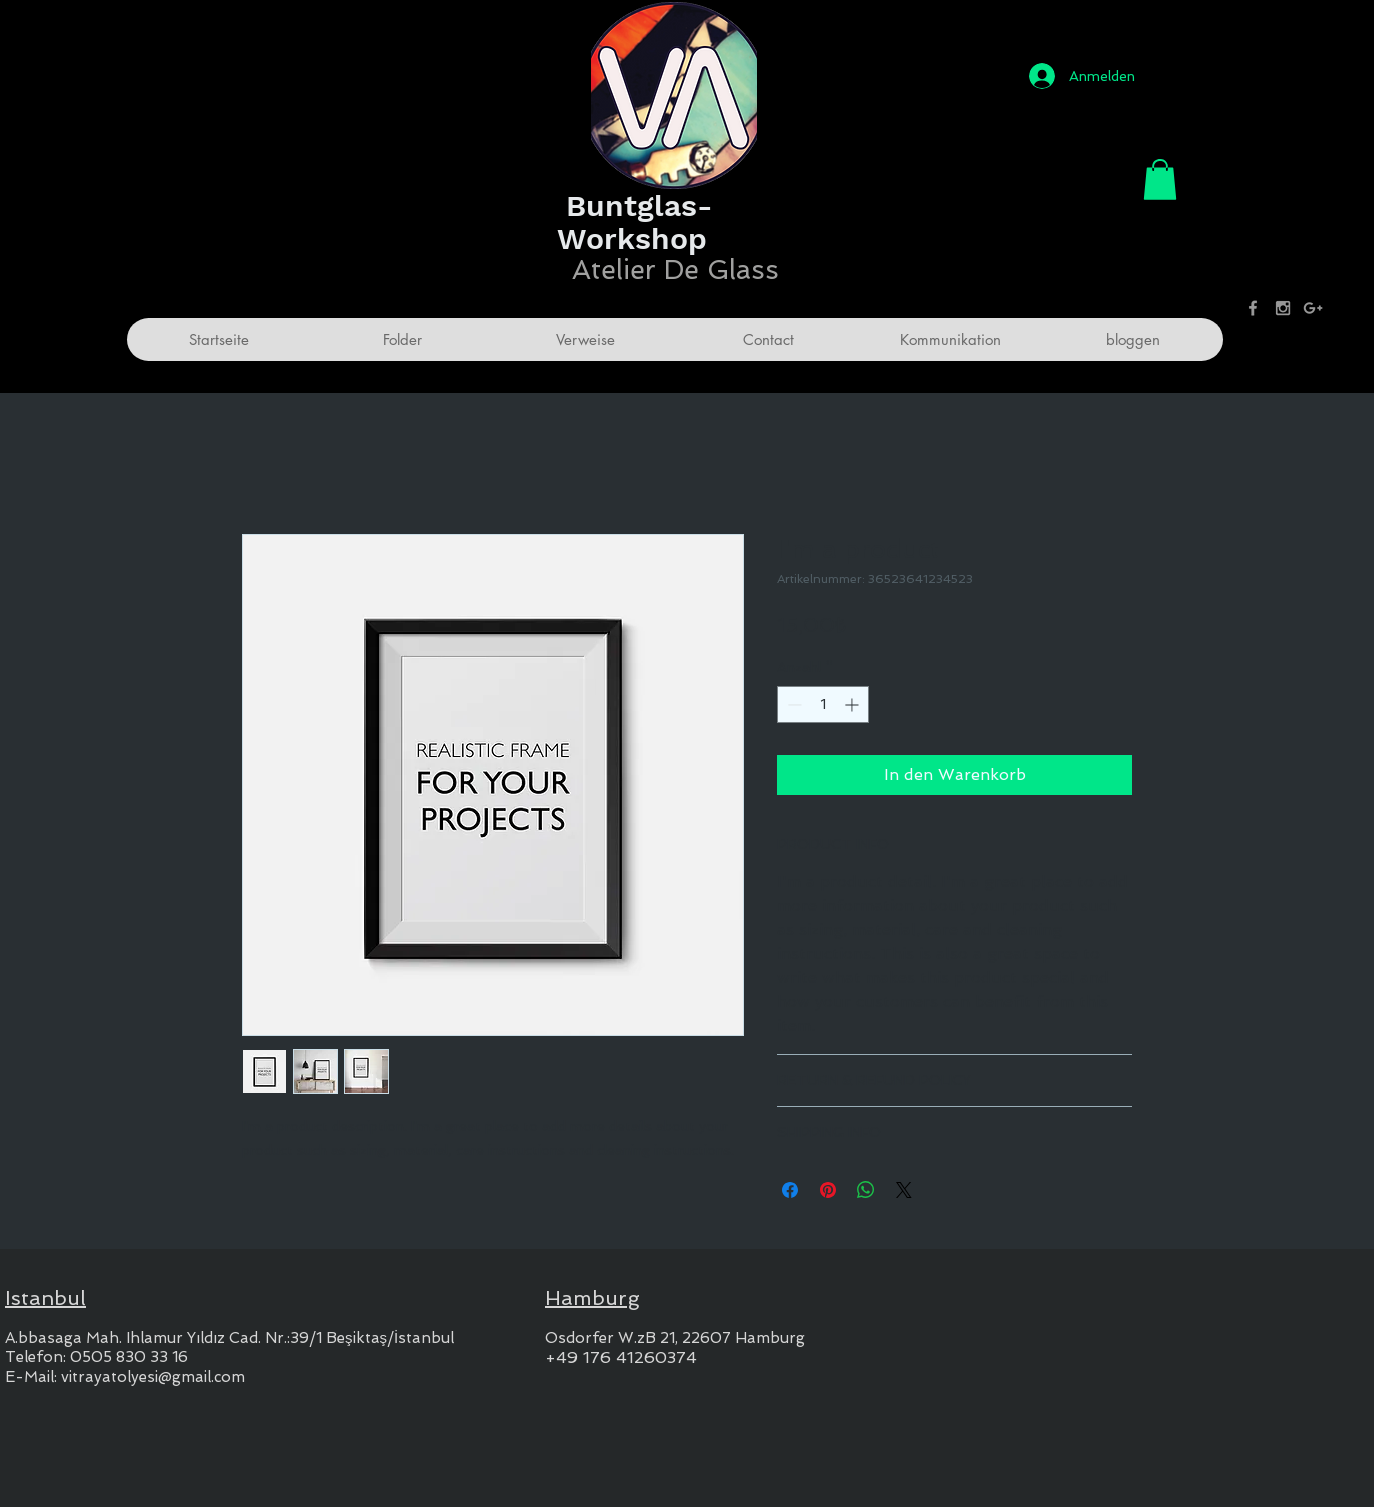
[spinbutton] (823, 704)
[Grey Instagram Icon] (1283, 308)
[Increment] (853, 704)
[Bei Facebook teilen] (790, 1190)
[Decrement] (792, 704)
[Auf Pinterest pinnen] (828, 1190)
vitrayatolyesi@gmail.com (153, 1377)
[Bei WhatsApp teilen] (866, 1190)
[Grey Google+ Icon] (1313, 308)
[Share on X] (904, 1190)
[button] (1160, 179)
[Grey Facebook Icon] (1253, 308)
